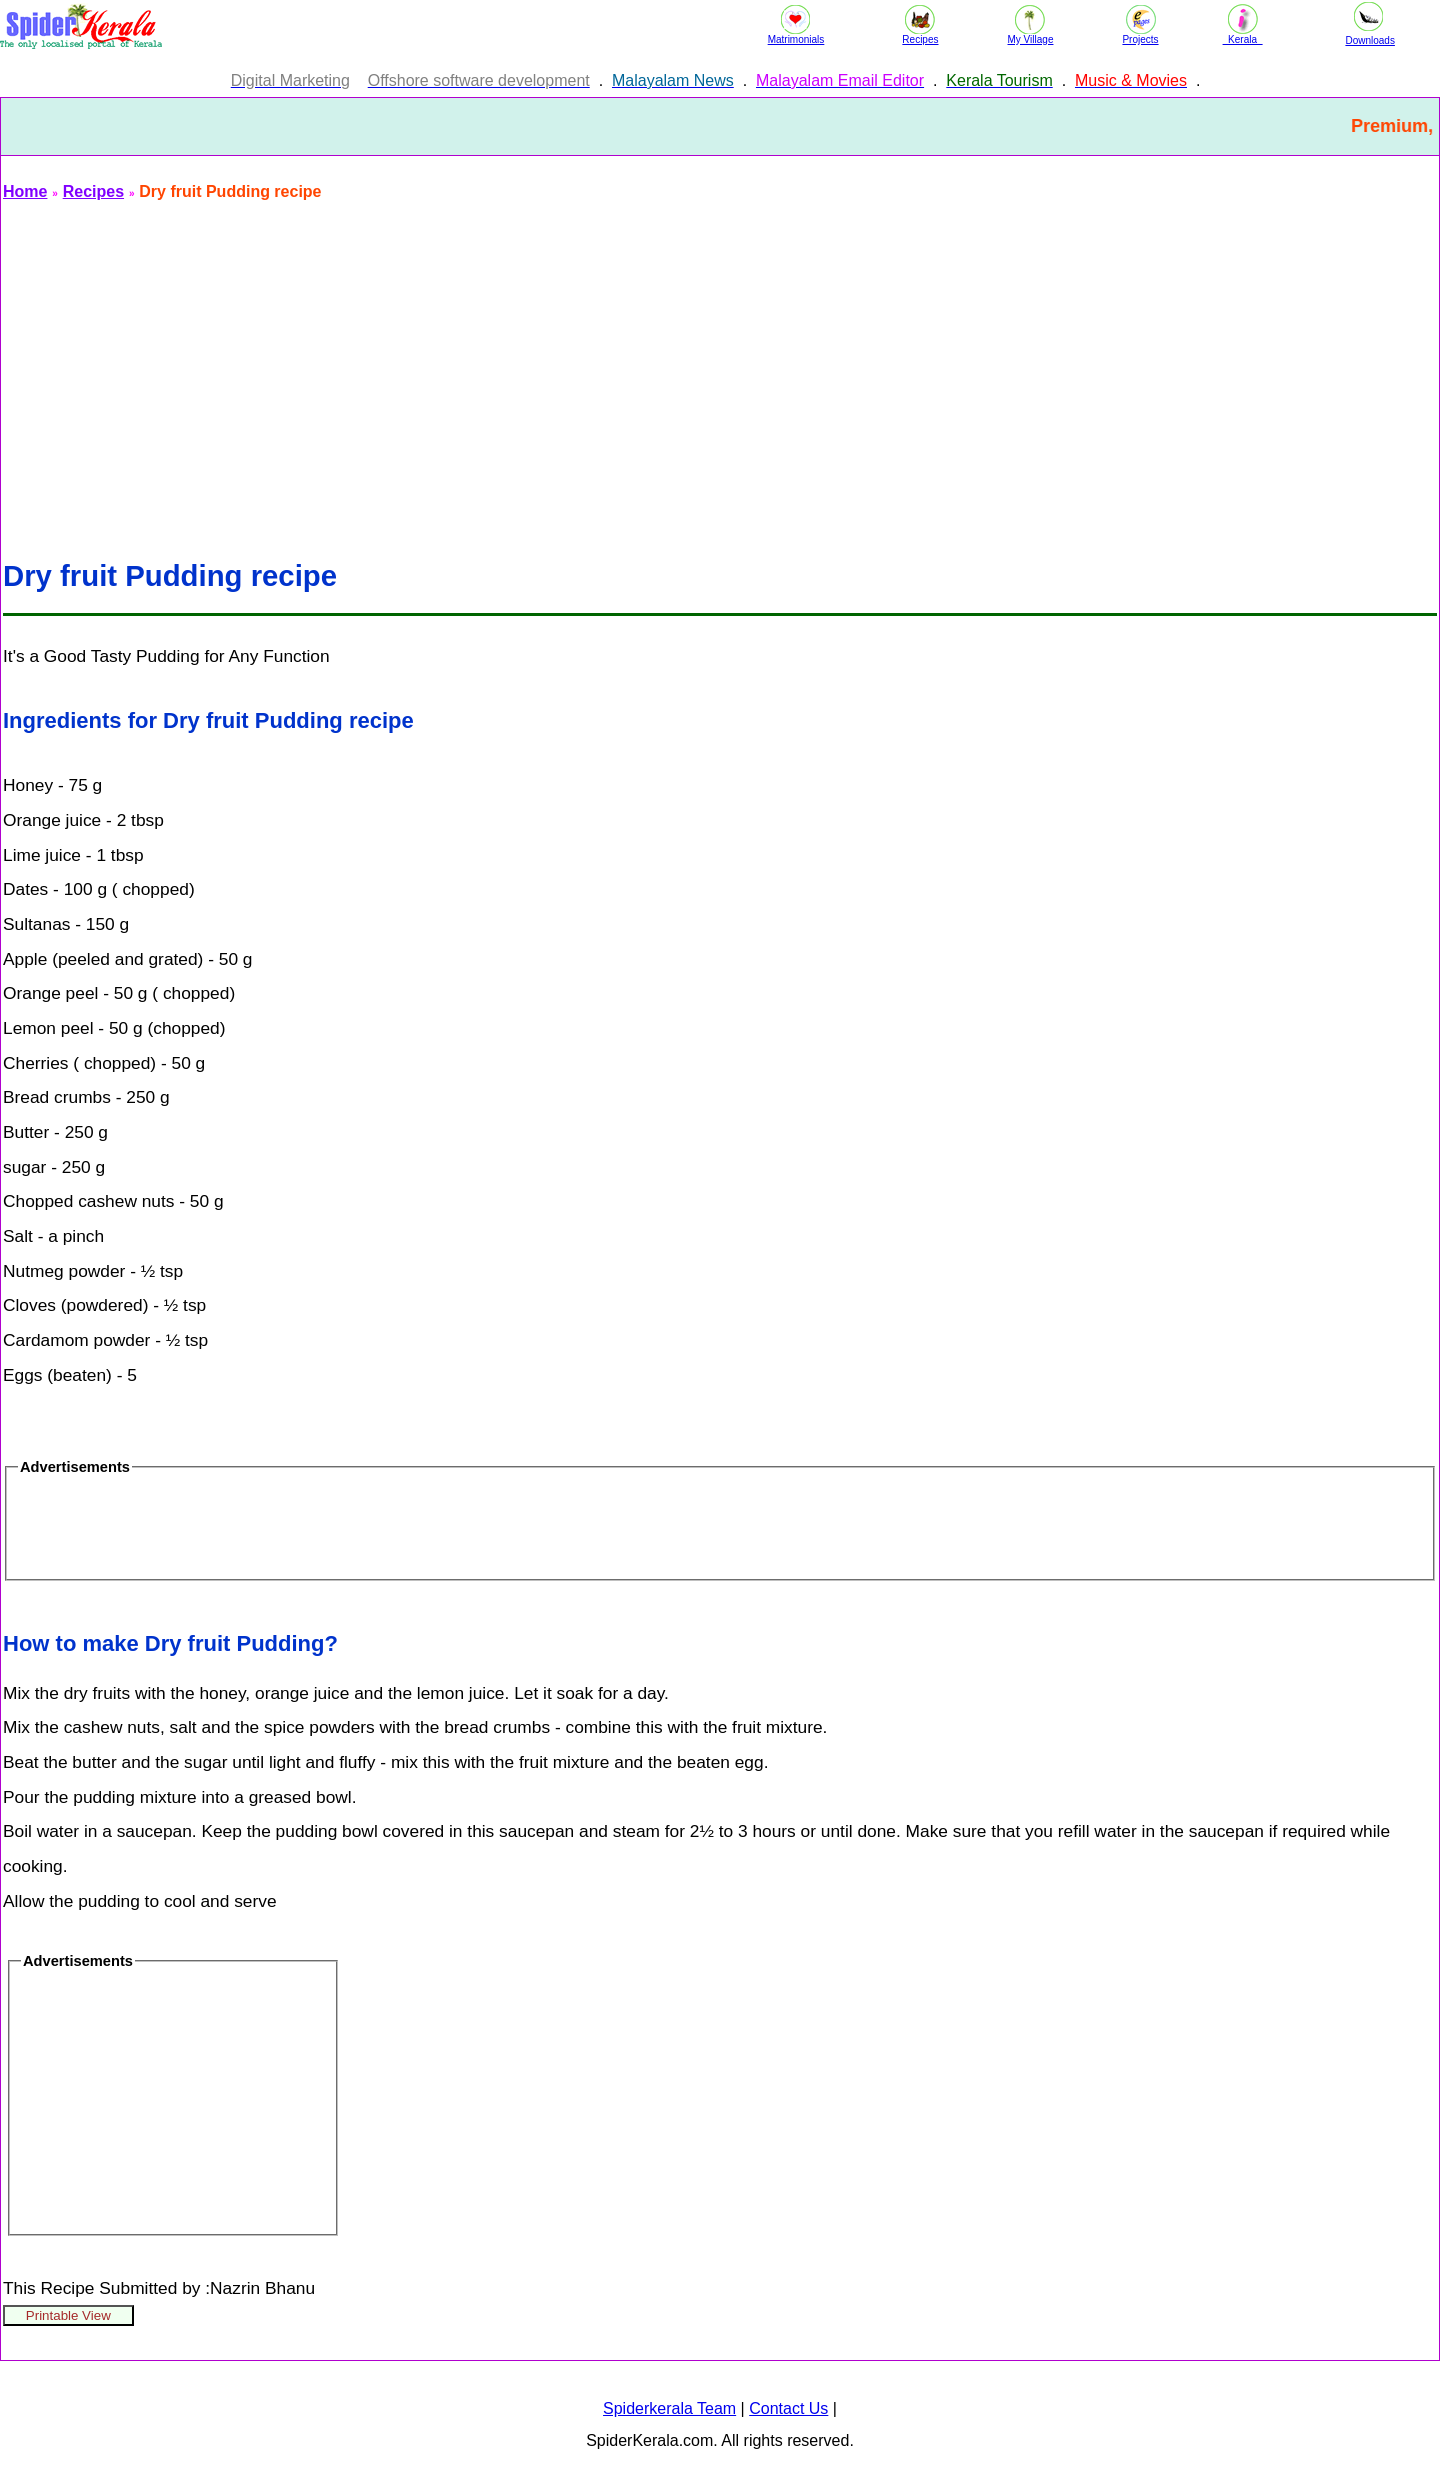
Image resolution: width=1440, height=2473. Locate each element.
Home (25, 191)
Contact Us (788, 2408)
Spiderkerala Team (669, 2408)
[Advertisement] (603, 368)
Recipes (93, 191)
